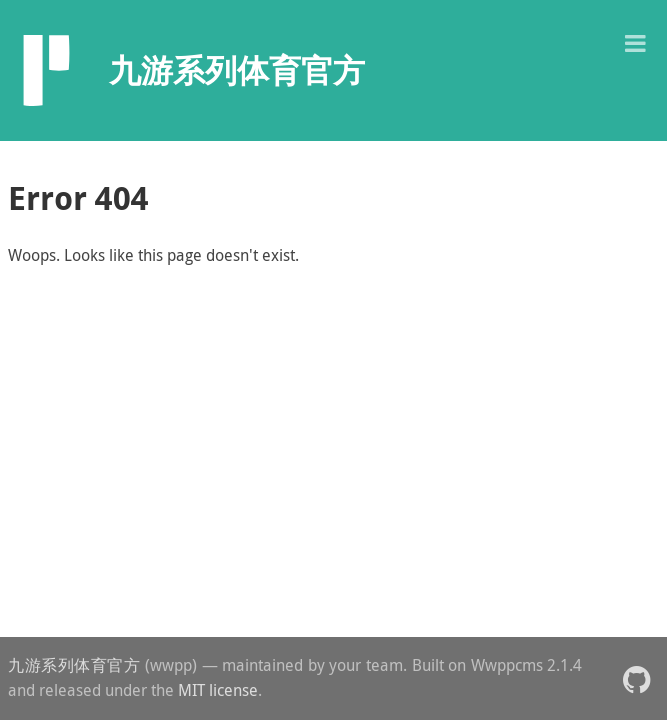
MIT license (218, 690)
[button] (635, 41)
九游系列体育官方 (74, 665)
